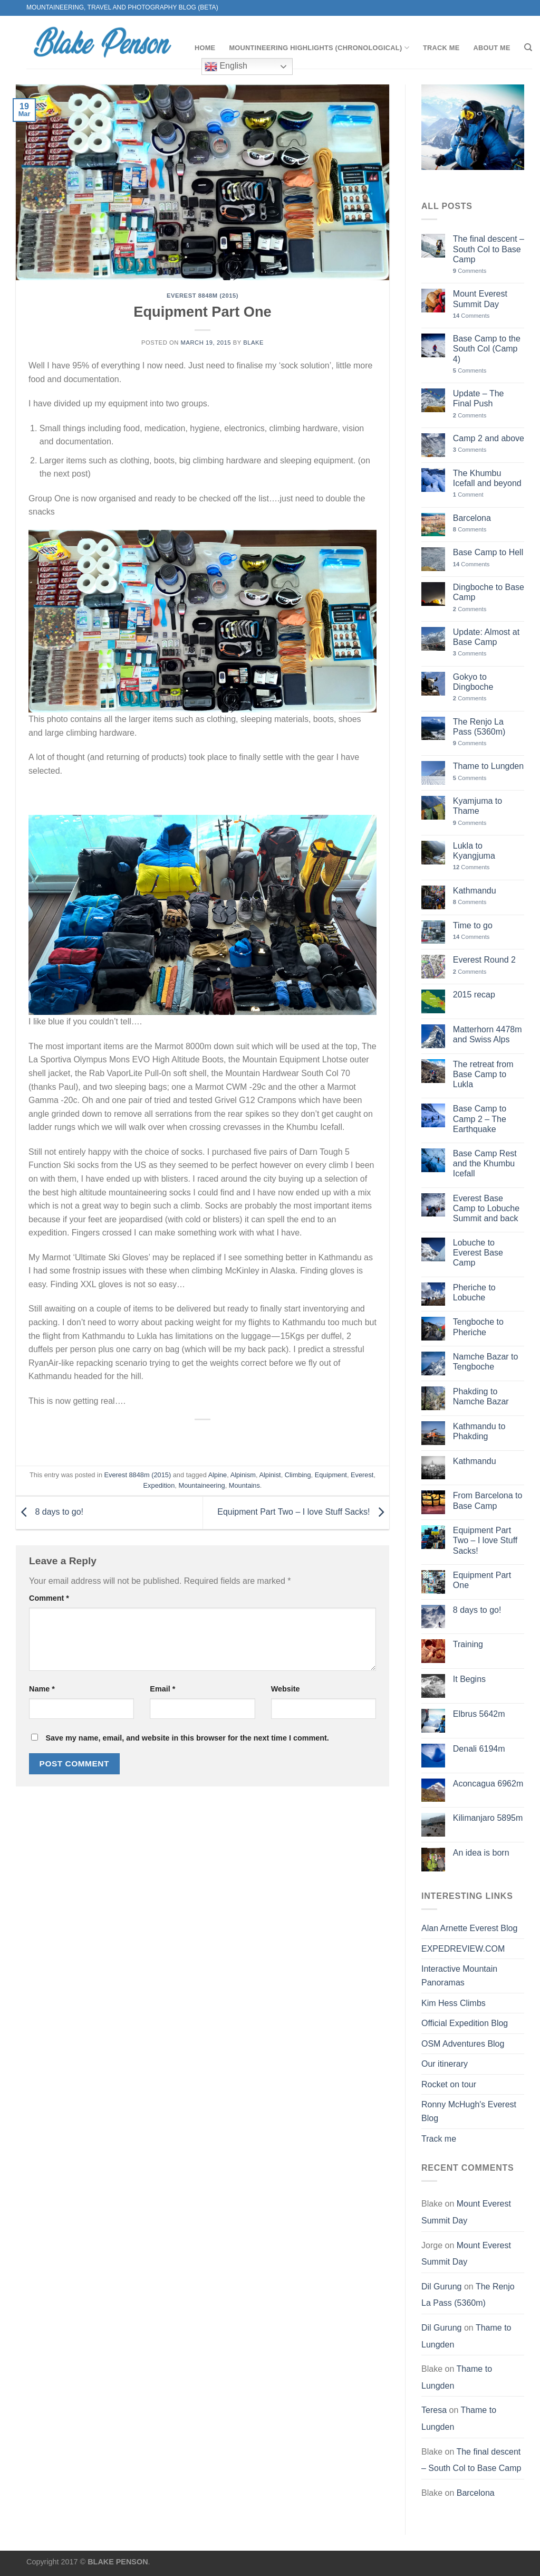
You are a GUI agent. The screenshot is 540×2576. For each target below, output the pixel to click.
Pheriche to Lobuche (474, 1292)
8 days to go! (49, 1512)
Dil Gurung (441, 2286)
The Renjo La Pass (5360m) (479, 726)
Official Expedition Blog (464, 2023)
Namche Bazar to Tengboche (485, 1361)
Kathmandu (474, 890)
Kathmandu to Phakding (479, 1431)
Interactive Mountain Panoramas (459, 1975)
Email (162, 1689)
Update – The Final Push (478, 398)
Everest (362, 1475)
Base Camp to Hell (488, 552)
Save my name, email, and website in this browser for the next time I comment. (187, 1738)
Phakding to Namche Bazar (481, 1396)
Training (468, 1644)
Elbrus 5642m (479, 1713)
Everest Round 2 (484, 959)
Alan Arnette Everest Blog (469, 1928)
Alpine (217, 1475)
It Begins (469, 1679)
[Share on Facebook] (202, 1437)
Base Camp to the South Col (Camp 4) (486, 348)
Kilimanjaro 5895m (488, 1817)
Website (285, 1689)
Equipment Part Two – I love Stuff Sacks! (303, 1512)
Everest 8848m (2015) (202, 295)
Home (205, 48)
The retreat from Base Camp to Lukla (483, 1074)
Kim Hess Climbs (453, 2003)
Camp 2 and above (488, 438)
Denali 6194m (479, 1748)
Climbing (298, 1475)
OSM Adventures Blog (462, 2043)
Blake (253, 342)
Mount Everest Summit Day (480, 298)
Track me (441, 48)
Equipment (331, 1475)
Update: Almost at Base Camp (486, 637)
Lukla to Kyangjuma (474, 850)
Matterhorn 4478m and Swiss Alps (487, 1034)
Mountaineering (201, 1485)
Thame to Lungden (488, 766)
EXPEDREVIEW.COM (463, 1948)
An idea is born (481, 1852)
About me (491, 48)
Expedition (159, 1485)
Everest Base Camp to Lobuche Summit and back (486, 1208)
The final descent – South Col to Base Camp (488, 248)
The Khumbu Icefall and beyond (487, 478)
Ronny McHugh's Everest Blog (468, 2111)
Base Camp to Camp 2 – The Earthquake (479, 1118)
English (226, 66)
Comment (49, 1598)
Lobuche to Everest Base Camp (478, 1252)
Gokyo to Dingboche (473, 681)
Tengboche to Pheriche (478, 1326)
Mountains (244, 1485)
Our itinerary (444, 2063)
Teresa (434, 2410)
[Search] (528, 47)
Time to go (473, 925)
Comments (469, 271)
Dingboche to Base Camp (488, 592)
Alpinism (243, 1475)
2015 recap (474, 994)
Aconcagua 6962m (488, 1783)
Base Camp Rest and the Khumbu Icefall (485, 1163)
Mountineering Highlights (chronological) (319, 48)
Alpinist (270, 1475)
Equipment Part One (482, 1580)
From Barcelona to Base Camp (488, 1500)
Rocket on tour (448, 2084)
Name (42, 1689)
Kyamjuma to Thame (477, 805)
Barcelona (472, 518)
